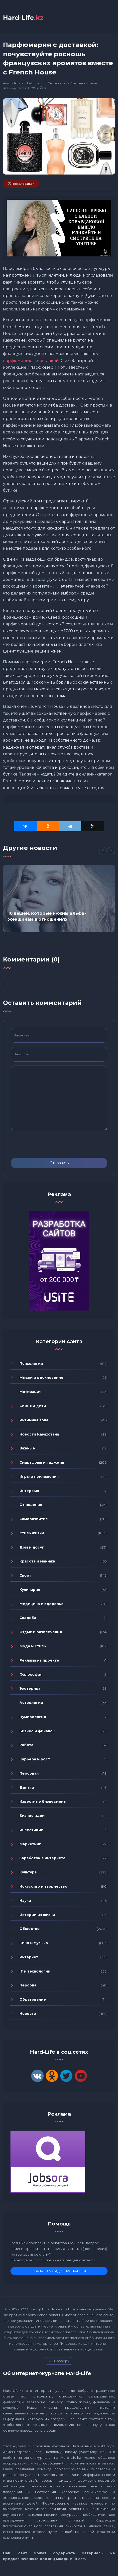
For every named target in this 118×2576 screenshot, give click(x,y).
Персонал (29, 1774)
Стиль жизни (57, 83)
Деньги (26, 1788)
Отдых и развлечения (40, 1632)
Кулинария (29, 1590)
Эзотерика (29, 1689)
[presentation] (49, 1144)
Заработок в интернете (42, 1858)
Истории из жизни (37, 1915)
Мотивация (30, 1392)
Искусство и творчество (43, 1887)
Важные (27, 1448)
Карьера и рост (34, 1759)
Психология (31, 1364)
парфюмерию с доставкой (31, 361)
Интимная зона (33, 1420)
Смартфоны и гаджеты (41, 1463)
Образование (32, 2000)
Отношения (30, 1505)
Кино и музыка (33, 1943)
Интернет (28, 1957)
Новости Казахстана (39, 1434)
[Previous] (103, 851)
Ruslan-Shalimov (26, 83)
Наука (25, 1901)
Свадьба (27, 1618)
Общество (29, 1929)
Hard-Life (23, 18)
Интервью (29, 1491)
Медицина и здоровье (41, 1604)
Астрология (31, 1703)
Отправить (59, 1163)
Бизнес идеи (32, 1816)
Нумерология (32, 1717)
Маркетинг (30, 1844)
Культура (28, 1872)
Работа (26, 1745)
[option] (59, 898)
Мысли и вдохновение (41, 1378)
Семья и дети (32, 1406)
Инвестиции (31, 1830)
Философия (30, 1675)
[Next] (111, 851)
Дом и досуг (31, 1548)
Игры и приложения (39, 1477)
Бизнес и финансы (37, 1731)
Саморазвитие (33, 1519)
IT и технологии (34, 1972)
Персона (27, 1985)
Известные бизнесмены (42, 1802)
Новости (27, 2014)
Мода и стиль (32, 1646)
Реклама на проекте (39, 1661)
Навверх (59, 2361)
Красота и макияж (84, 83)
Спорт (25, 1576)
